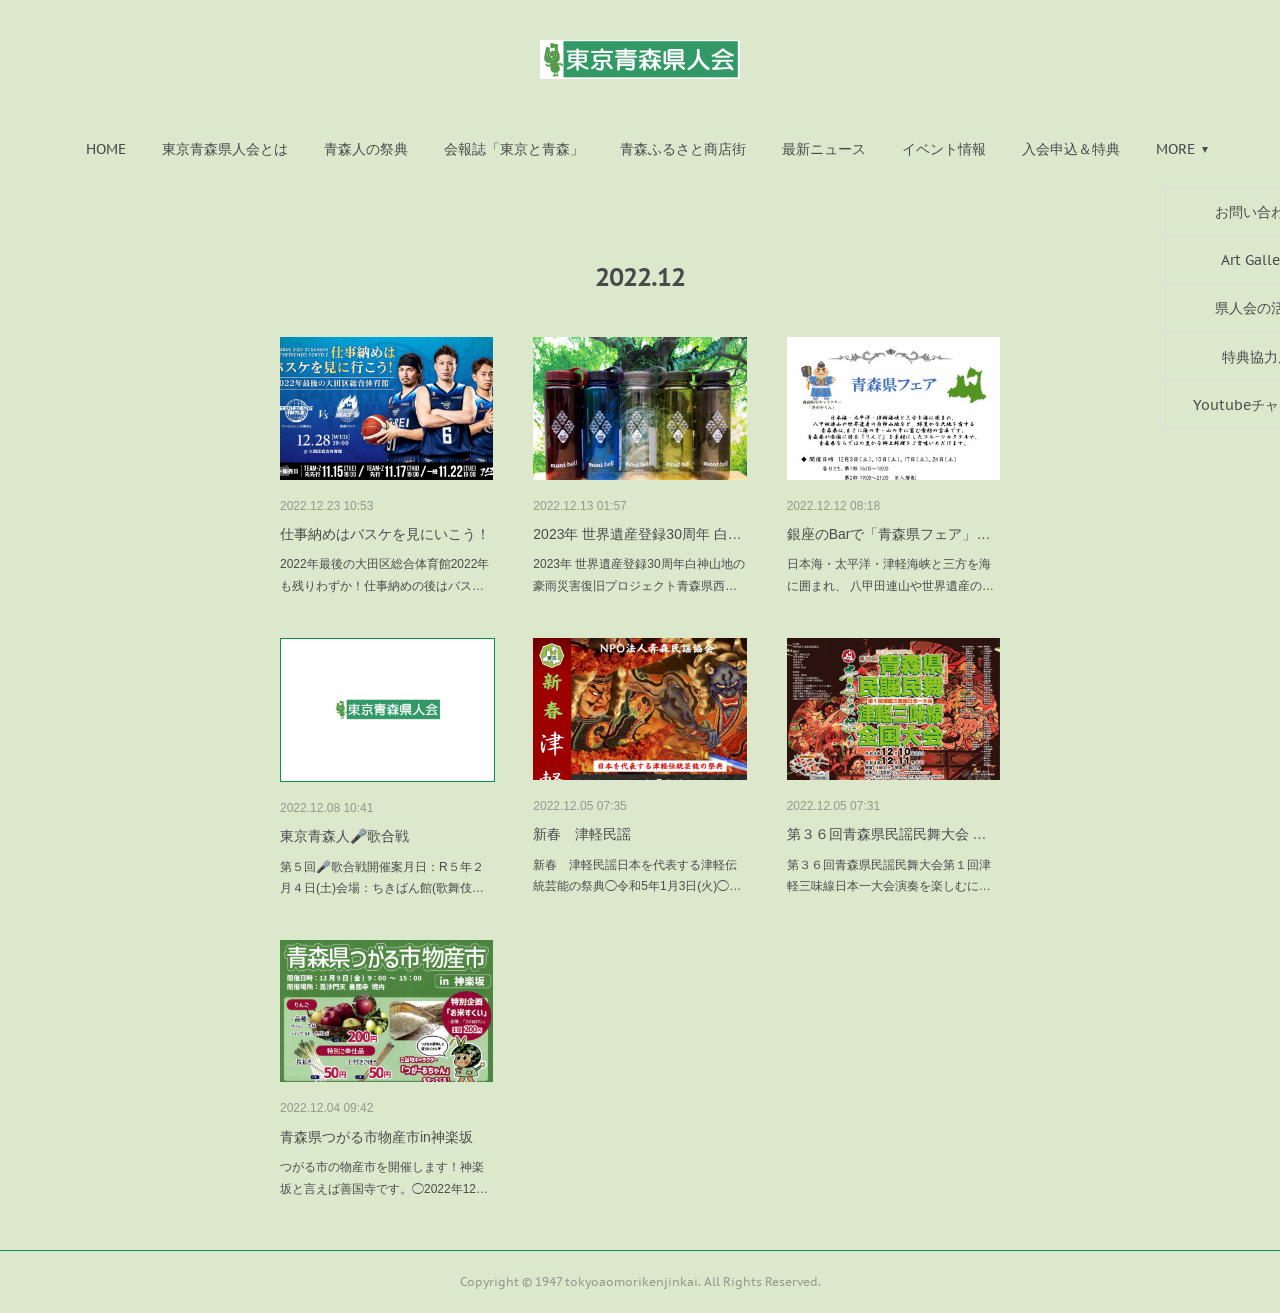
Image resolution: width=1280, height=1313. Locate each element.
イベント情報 (944, 149)
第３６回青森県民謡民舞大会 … (887, 834)
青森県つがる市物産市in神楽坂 (376, 1137)
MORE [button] (1175, 149)
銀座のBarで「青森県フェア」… (889, 534)
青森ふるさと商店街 (683, 149)
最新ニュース (824, 149)
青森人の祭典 (366, 149)
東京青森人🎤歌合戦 (344, 836)
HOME (106, 149)
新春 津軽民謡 (582, 834)
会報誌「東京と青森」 (514, 149)
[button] (106, 149)
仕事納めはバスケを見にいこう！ (385, 534)
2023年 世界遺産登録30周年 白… (637, 534)
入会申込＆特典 (1071, 149)
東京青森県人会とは (225, 149)
